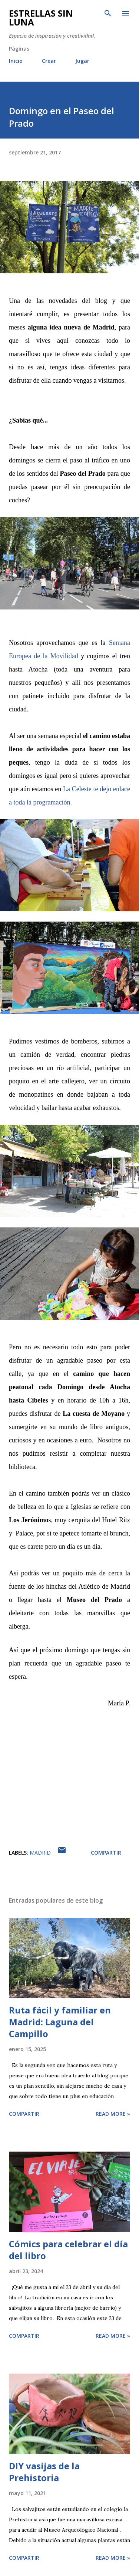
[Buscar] (107, 13)
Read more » (113, 2113)
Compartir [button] (106, 1852)
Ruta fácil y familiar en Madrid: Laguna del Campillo (60, 2022)
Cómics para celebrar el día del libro (68, 2250)
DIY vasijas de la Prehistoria (44, 2472)
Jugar (82, 60)
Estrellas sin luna (41, 17)
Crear (49, 60)
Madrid (40, 1852)
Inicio (16, 60)
